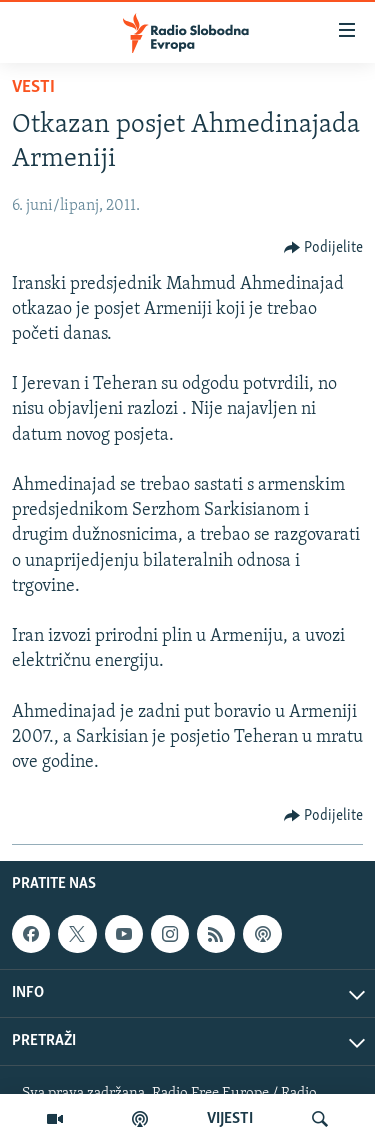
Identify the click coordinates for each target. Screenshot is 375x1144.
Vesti (33, 87)
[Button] (324, 248)
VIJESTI (230, 1119)
